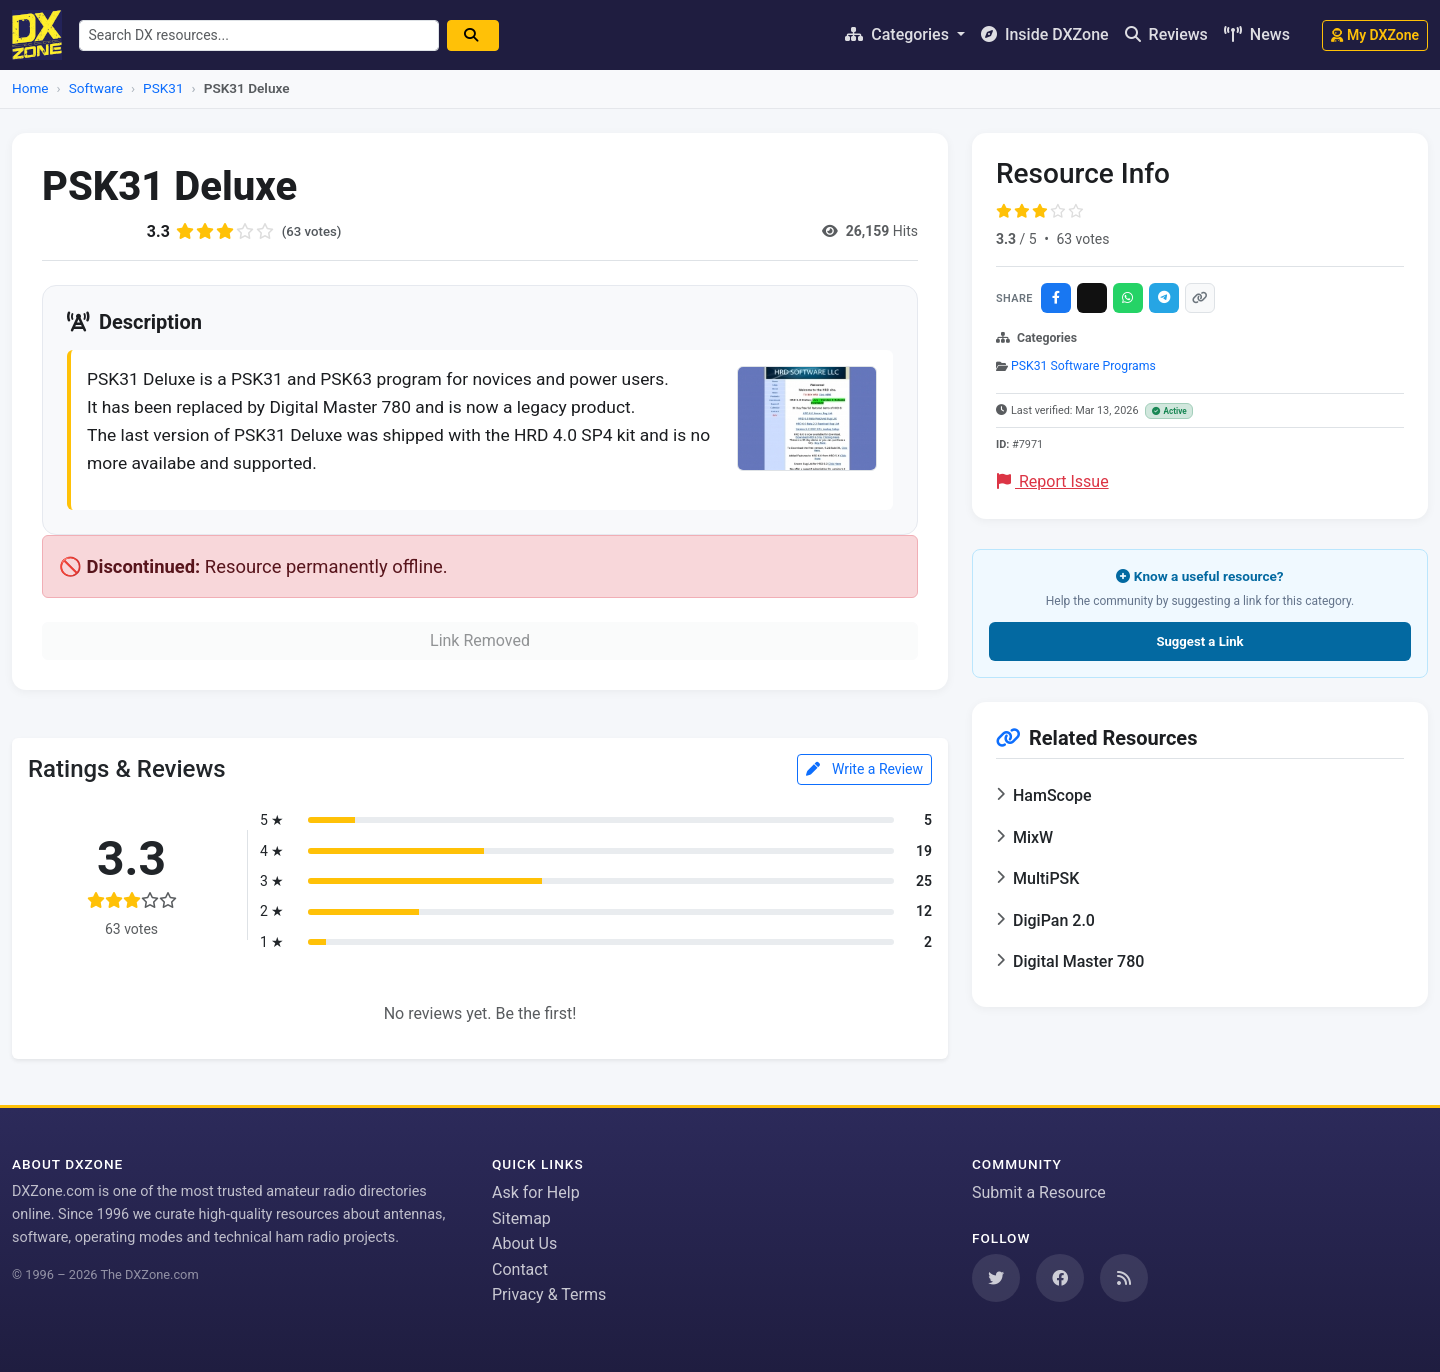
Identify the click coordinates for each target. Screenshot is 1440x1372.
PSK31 (163, 88)
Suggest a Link (1199, 641)
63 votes (1082, 239)
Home (30, 88)
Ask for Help (536, 1192)
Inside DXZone (1045, 34)
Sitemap (521, 1218)
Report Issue (1053, 481)
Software (96, 88)
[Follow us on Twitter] (996, 1278)
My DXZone (1375, 35)
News (1257, 34)
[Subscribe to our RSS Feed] (1124, 1278)
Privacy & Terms (549, 1295)
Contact (520, 1269)
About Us (524, 1244)
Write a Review (864, 776)
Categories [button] (899, 34)
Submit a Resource (1039, 1192)
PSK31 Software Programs (1083, 366)
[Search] (480, 35)
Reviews (1166, 34)
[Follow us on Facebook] (1060, 1278)
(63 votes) (313, 231)
